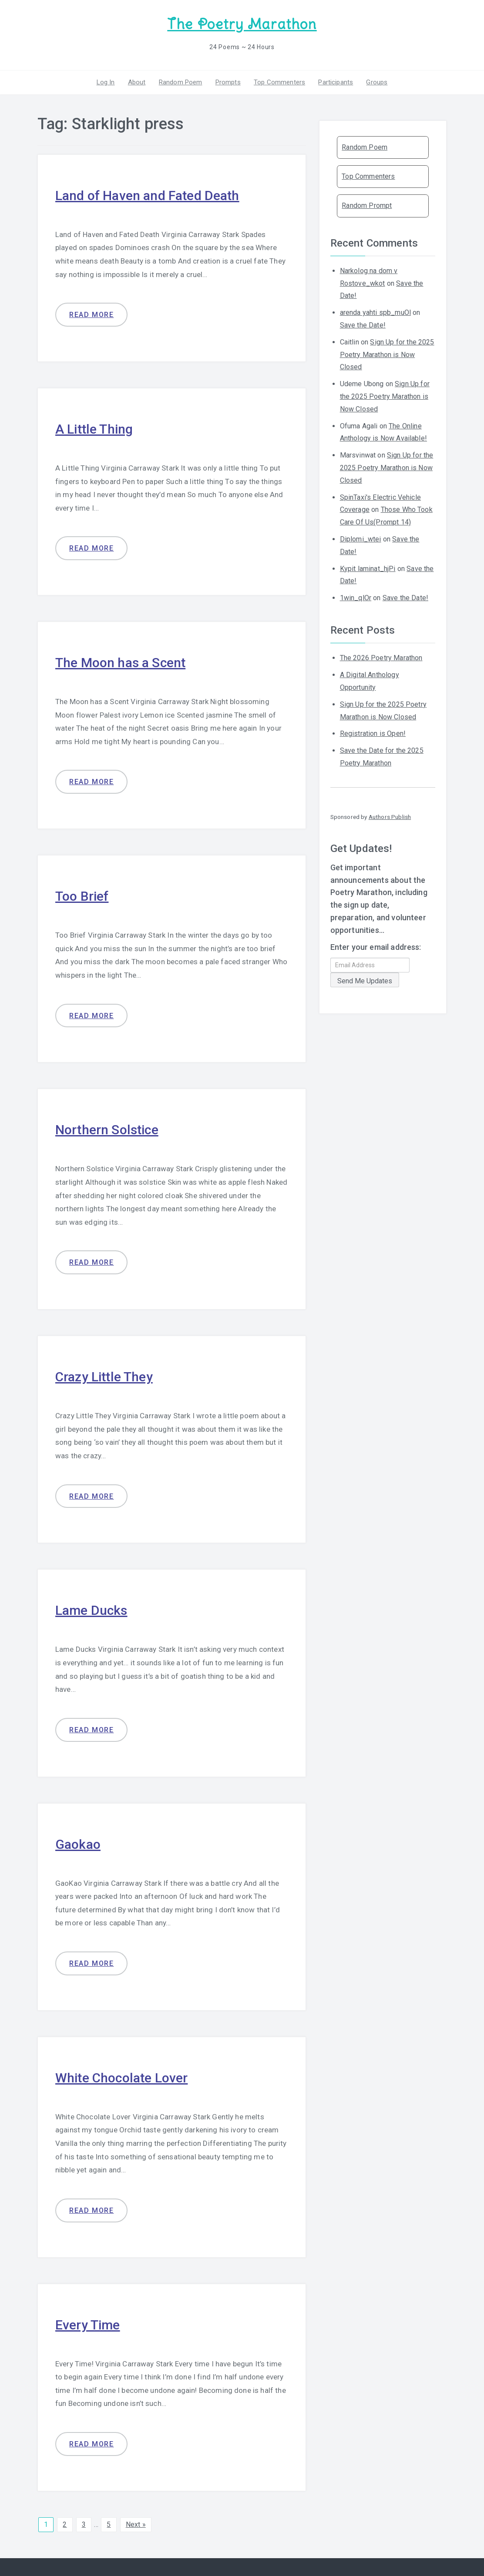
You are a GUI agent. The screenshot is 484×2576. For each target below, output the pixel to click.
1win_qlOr (355, 598)
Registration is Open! (373, 733)
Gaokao (78, 1844)
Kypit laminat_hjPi (368, 569)
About (137, 82)
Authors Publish (390, 816)
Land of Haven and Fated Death (147, 195)
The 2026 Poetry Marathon (381, 658)
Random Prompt (367, 205)
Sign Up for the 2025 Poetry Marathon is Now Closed (387, 354)
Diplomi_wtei (360, 539)
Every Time (87, 2324)
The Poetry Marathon (241, 24)
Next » (136, 2524)
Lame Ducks (91, 1610)
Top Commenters (279, 82)
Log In (106, 82)
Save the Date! (363, 325)
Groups (376, 82)
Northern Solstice (106, 1129)
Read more (91, 315)
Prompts (228, 82)
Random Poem (180, 82)
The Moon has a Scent (120, 662)
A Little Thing (94, 429)
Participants (335, 82)
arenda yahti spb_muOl (375, 312)
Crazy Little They (104, 1376)
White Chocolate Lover (121, 2077)
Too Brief (81, 896)
